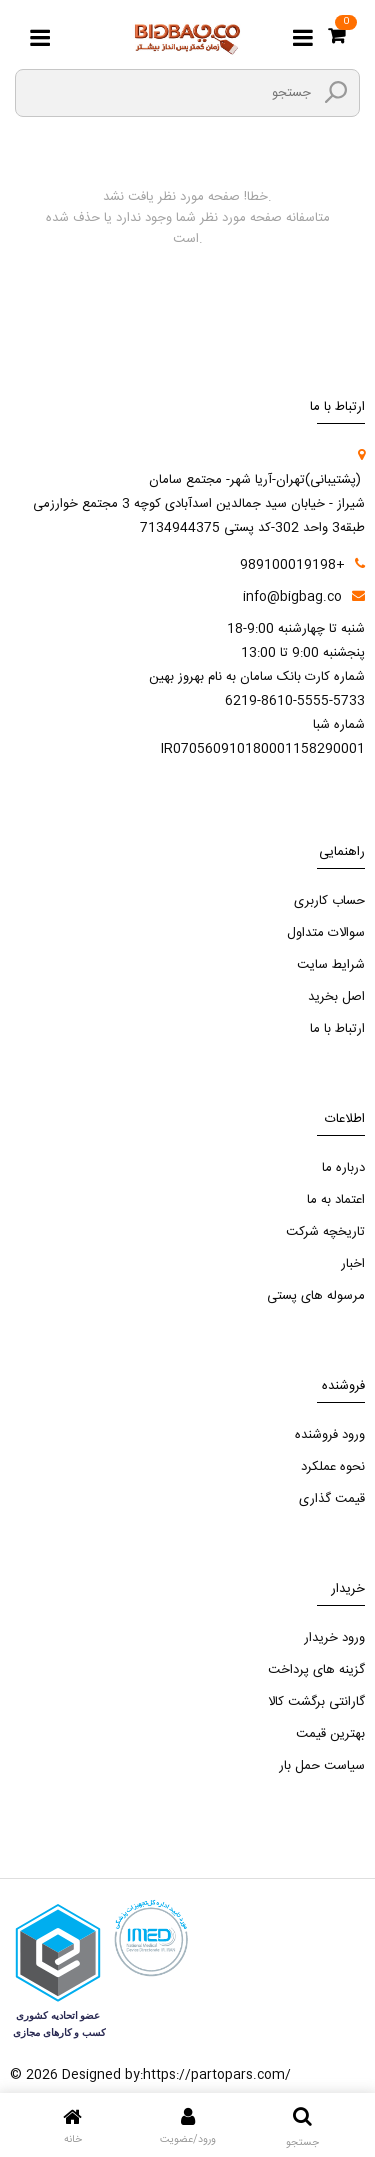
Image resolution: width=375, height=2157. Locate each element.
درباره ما (343, 1168)
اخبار (353, 1264)
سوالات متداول (326, 933)
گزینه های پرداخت (316, 1670)
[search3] (336, 92)
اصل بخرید (336, 997)
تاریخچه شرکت (325, 1232)
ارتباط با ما (337, 1029)
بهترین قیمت (330, 1734)
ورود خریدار (334, 1638)
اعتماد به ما (336, 1200)
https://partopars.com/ (217, 2075)
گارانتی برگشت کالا (316, 1702)
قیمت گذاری (332, 1499)
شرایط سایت (331, 965)
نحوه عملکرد (333, 1467)
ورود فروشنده (330, 1435)
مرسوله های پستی (316, 1296)
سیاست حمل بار (322, 1766)
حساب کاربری (329, 901)
